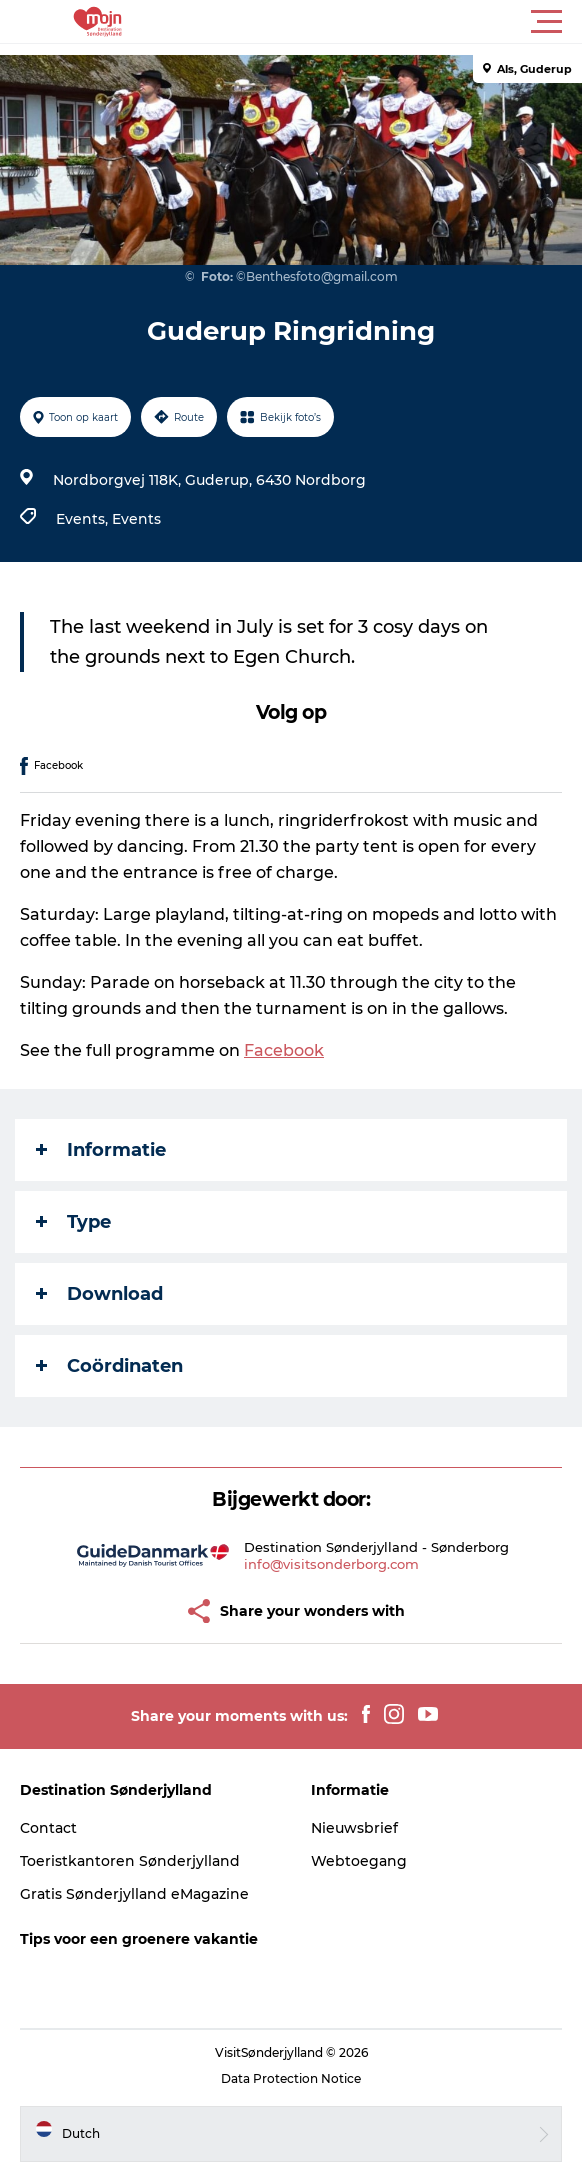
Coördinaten (109, 1366)
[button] (381, 22)
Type (73, 1222)
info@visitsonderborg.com (331, 1564)
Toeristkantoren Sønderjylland (130, 1861)
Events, (84, 519)
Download (99, 1294)
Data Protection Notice (291, 2078)
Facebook (284, 1050)
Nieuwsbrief (354, 1828)
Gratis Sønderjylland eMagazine (134, 1894)
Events (136, 519)
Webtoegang (359, 1861)
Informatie (101, 1150)
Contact (48, 1828)
